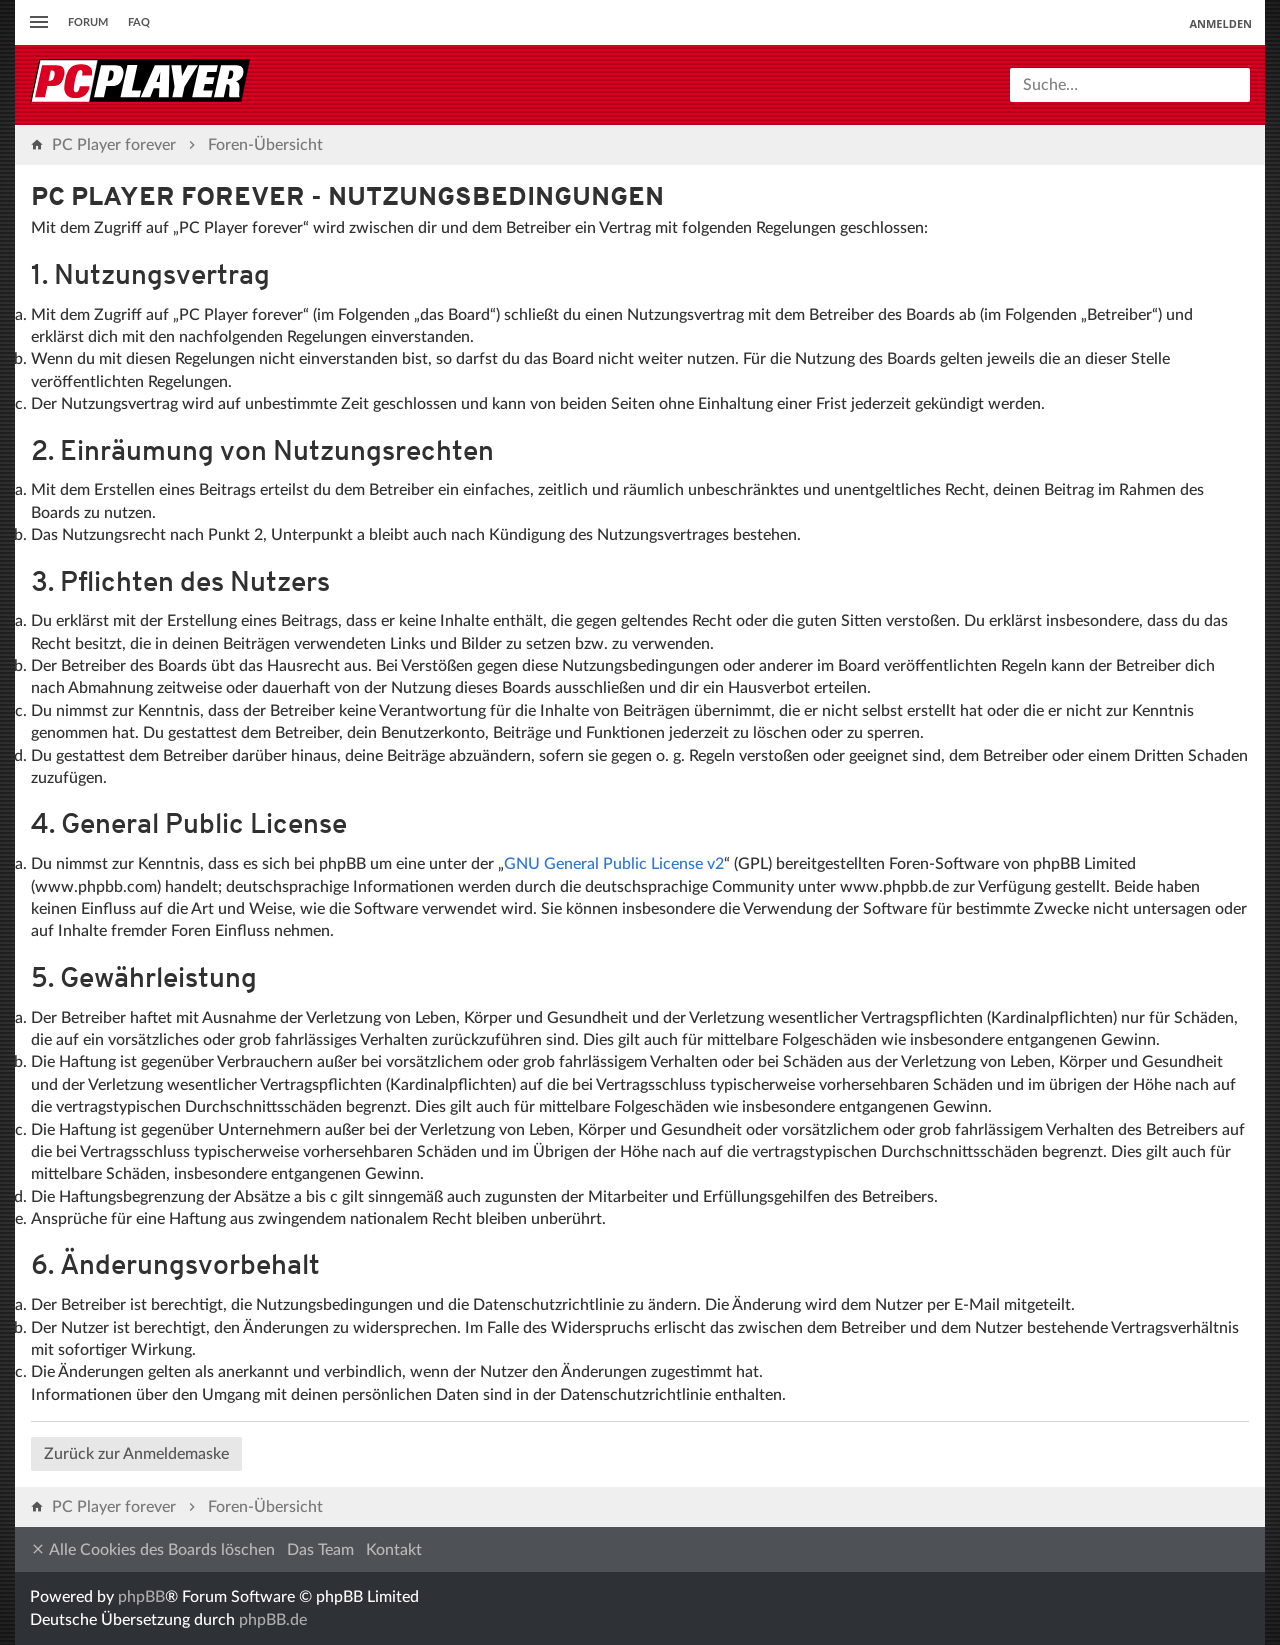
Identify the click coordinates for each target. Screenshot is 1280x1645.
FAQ (139, 22)
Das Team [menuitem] (320, 1550)
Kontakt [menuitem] (394, 1550)
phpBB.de (273, 1620)
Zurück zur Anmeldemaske (136, 1454)
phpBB (141, 1597)
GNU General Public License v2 (614, 864)
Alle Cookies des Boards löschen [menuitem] (152, 1549)
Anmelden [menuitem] (1220, 23)
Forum (88, 22)
